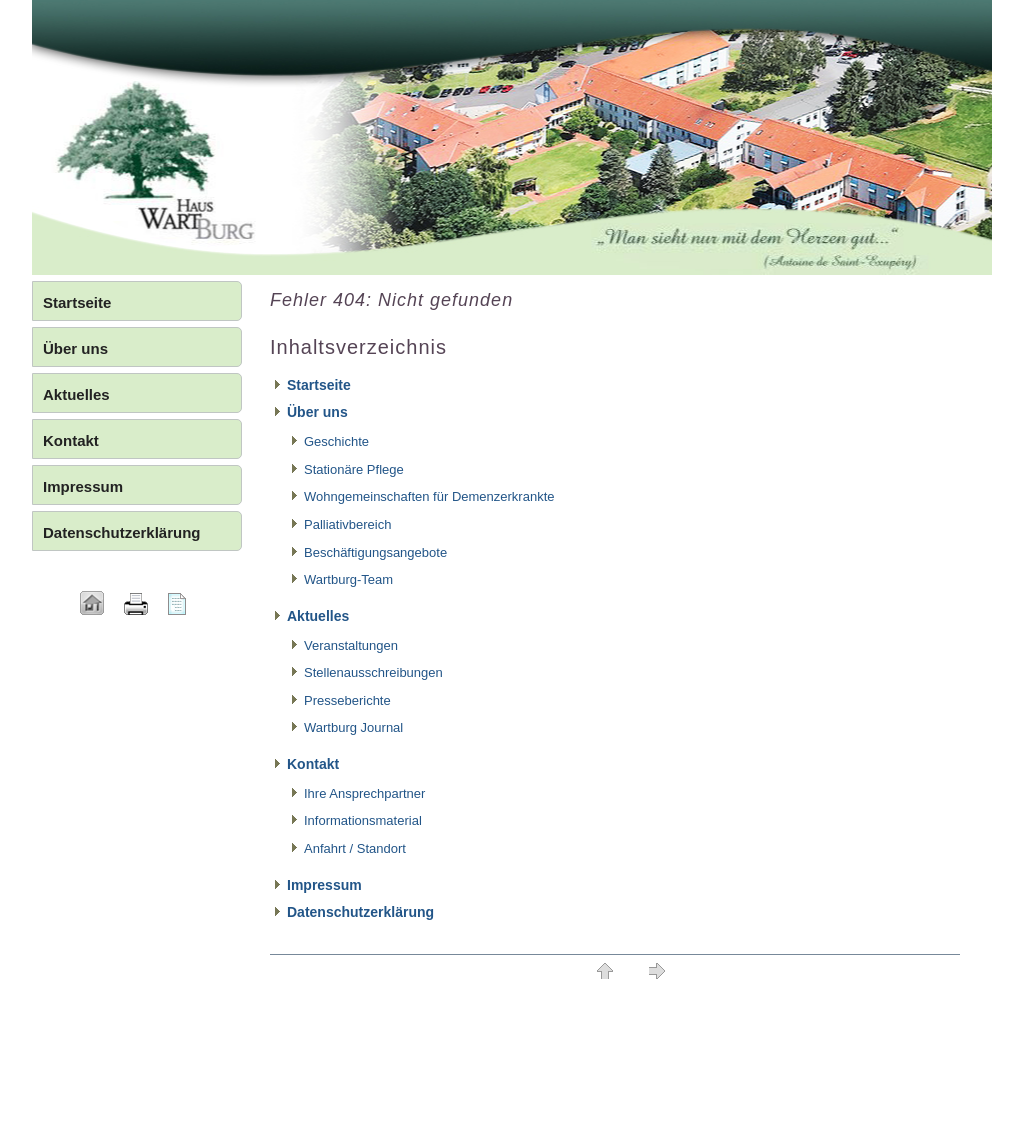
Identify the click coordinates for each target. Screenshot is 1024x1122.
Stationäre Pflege (354, 469)
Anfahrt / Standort (355, 848)
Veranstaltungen (351, 645)
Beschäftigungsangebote (375, 552)
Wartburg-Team (348, 579)
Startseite (319, 385)
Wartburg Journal (353, 727)
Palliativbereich (347, 524)
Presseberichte (347, 700)
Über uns (317, 412)
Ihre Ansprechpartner (364, 793)
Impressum (324, 885)
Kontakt (313, 764)
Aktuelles (318, 616)
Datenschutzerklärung (360, 912)
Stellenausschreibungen (373, 672)
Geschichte (336, 441)
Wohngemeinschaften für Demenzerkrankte (429, 496)
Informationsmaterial (363, 820)
